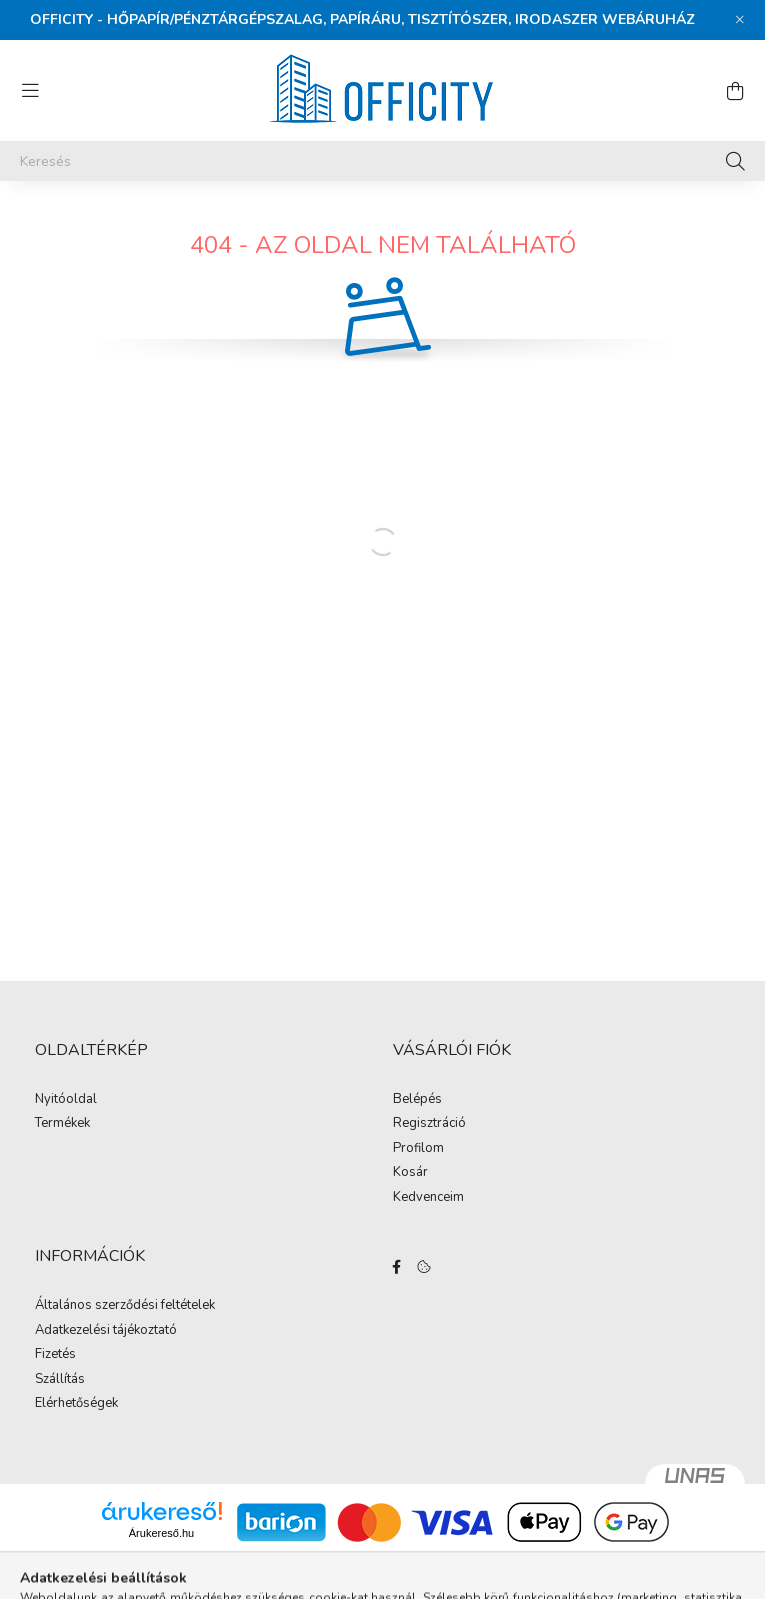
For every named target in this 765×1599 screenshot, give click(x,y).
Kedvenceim (428, 1198)
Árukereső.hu (161, 1533)
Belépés (417, 1100)
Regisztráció (429, 1124)
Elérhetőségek (76, 1404)
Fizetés (55, 1355)
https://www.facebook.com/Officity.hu (397, 1267)
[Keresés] (382, 161)
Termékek (62, 1124)
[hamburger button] (30, 91)
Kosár (410, 1173)
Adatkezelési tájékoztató (106, 1331)
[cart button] (735, 91)
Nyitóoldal (66, 1100)
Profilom (418, 1149)
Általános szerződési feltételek (125, 1306)
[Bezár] (740, 20)
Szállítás (60, 1380)
